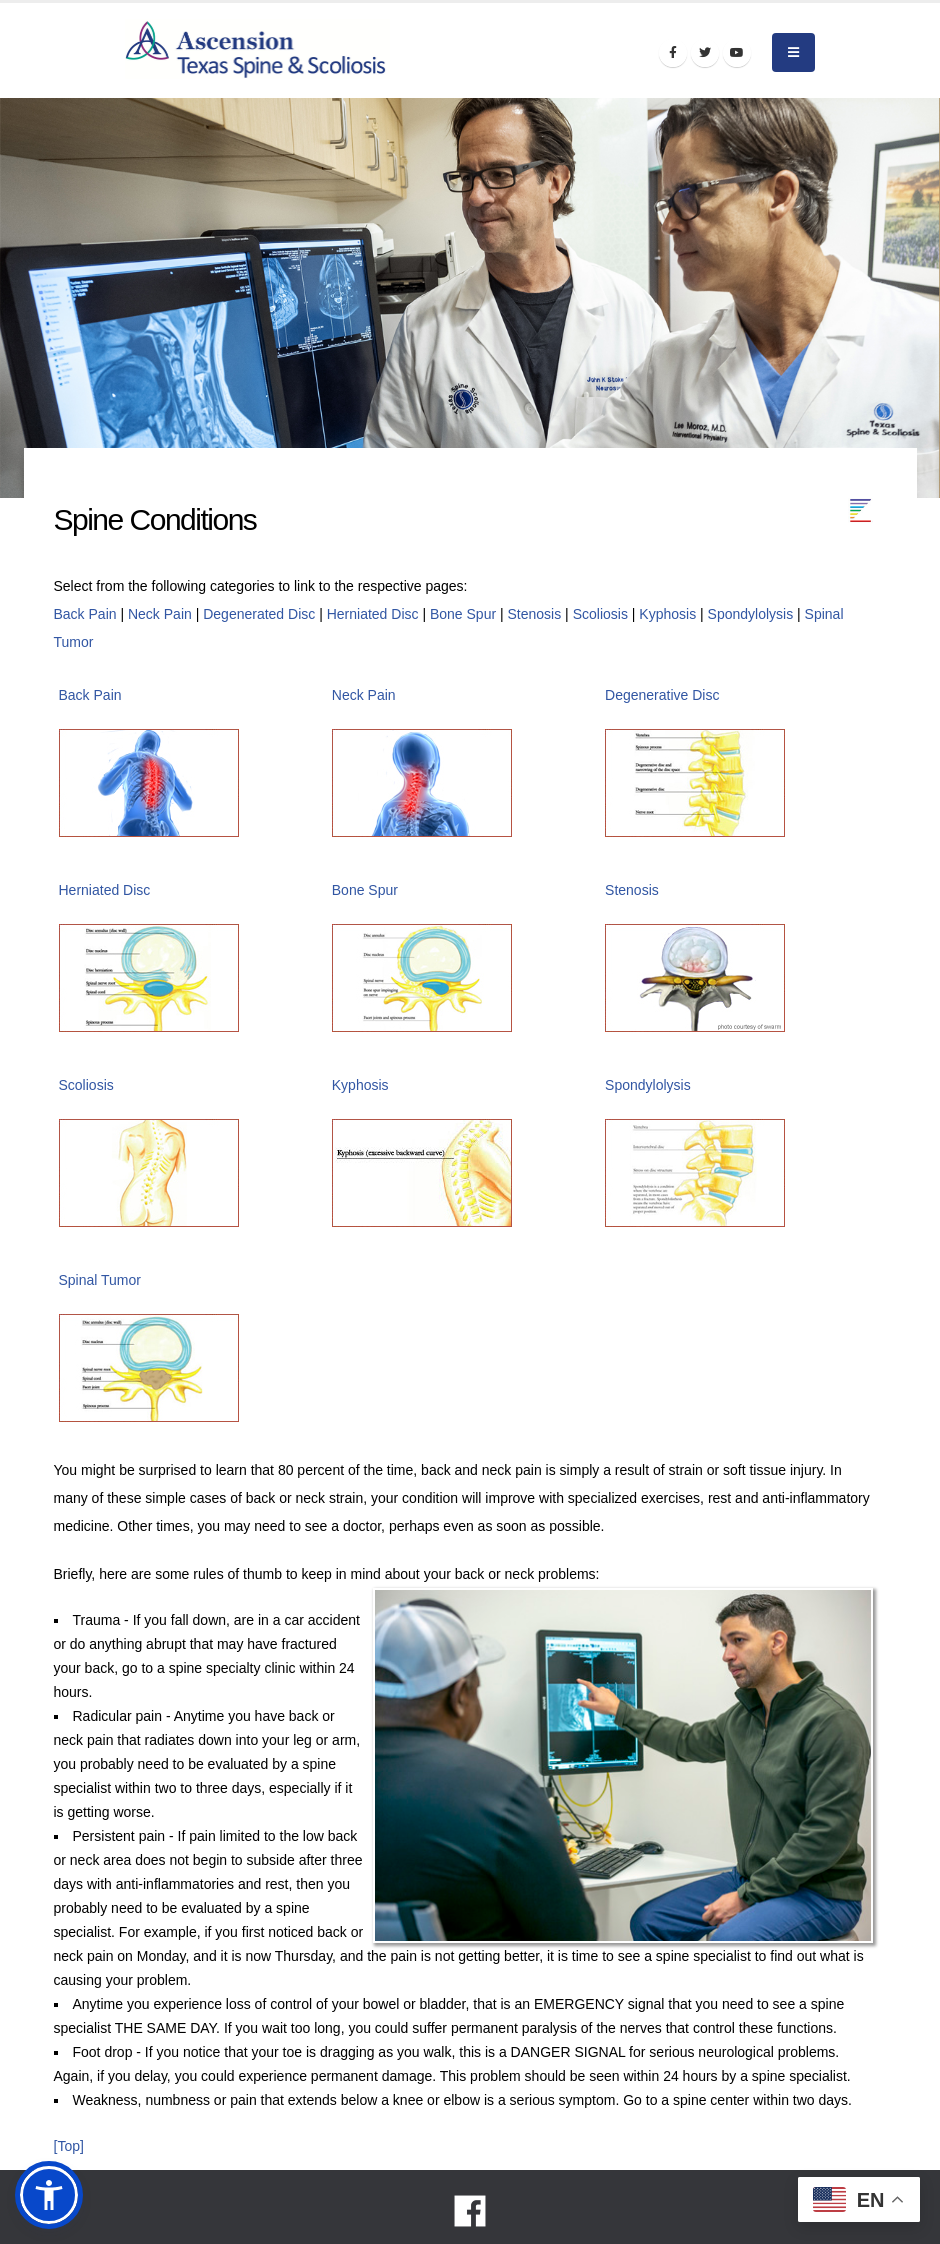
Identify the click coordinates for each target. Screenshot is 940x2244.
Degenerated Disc (259, 614)
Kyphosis (667, 614)
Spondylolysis (751, 614)
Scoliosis (600, 614)
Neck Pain (160, 614)
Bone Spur (463, 614)
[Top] (69, 2146)
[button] (49, 2195)
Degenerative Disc (662, 695)
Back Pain (85, 614)
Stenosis (535, 614)
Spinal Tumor (100, 1280)
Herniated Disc (373, 614)
